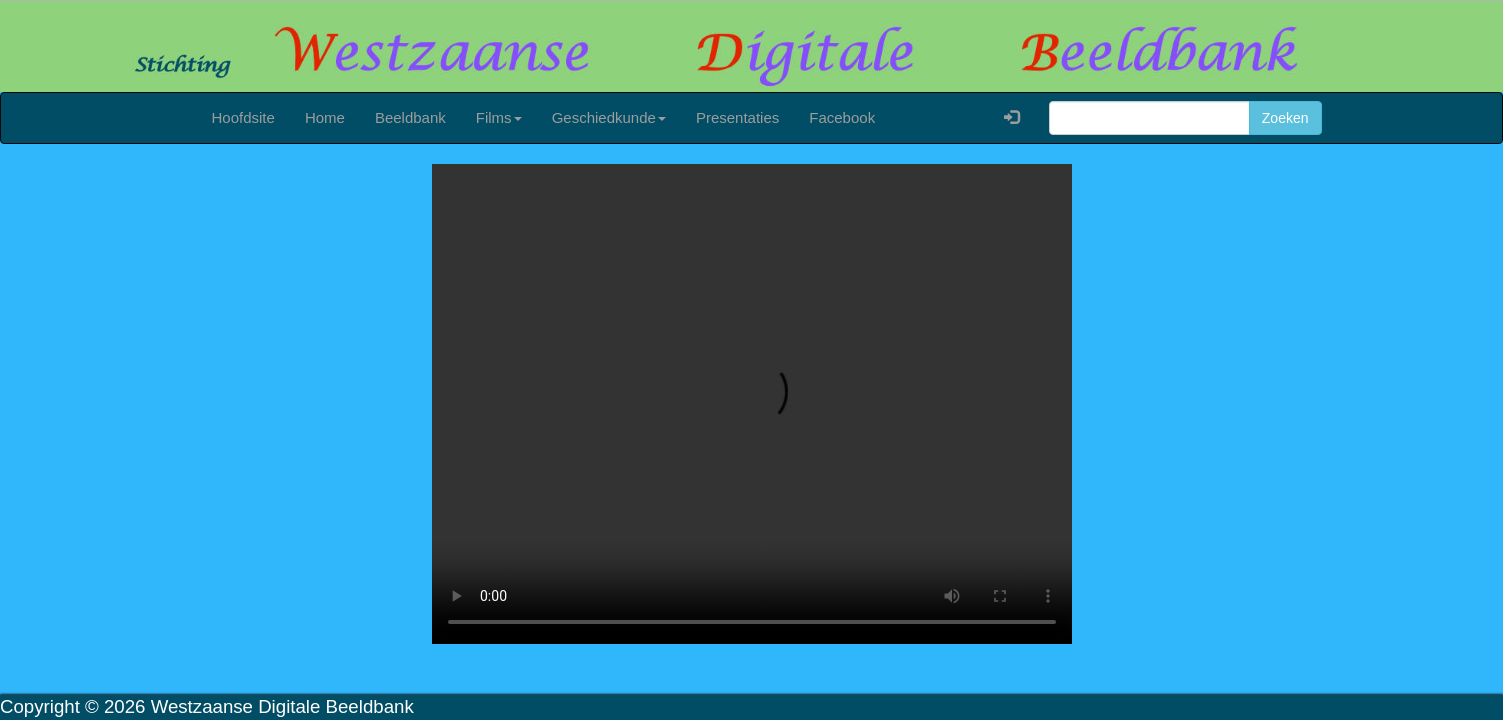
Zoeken (1285, 118)
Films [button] (499, 117)
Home (325, 117)
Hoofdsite (243, 117)
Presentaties (737, 117)
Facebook (842, 117)
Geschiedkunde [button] (609, 117)
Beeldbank (410, 117)
